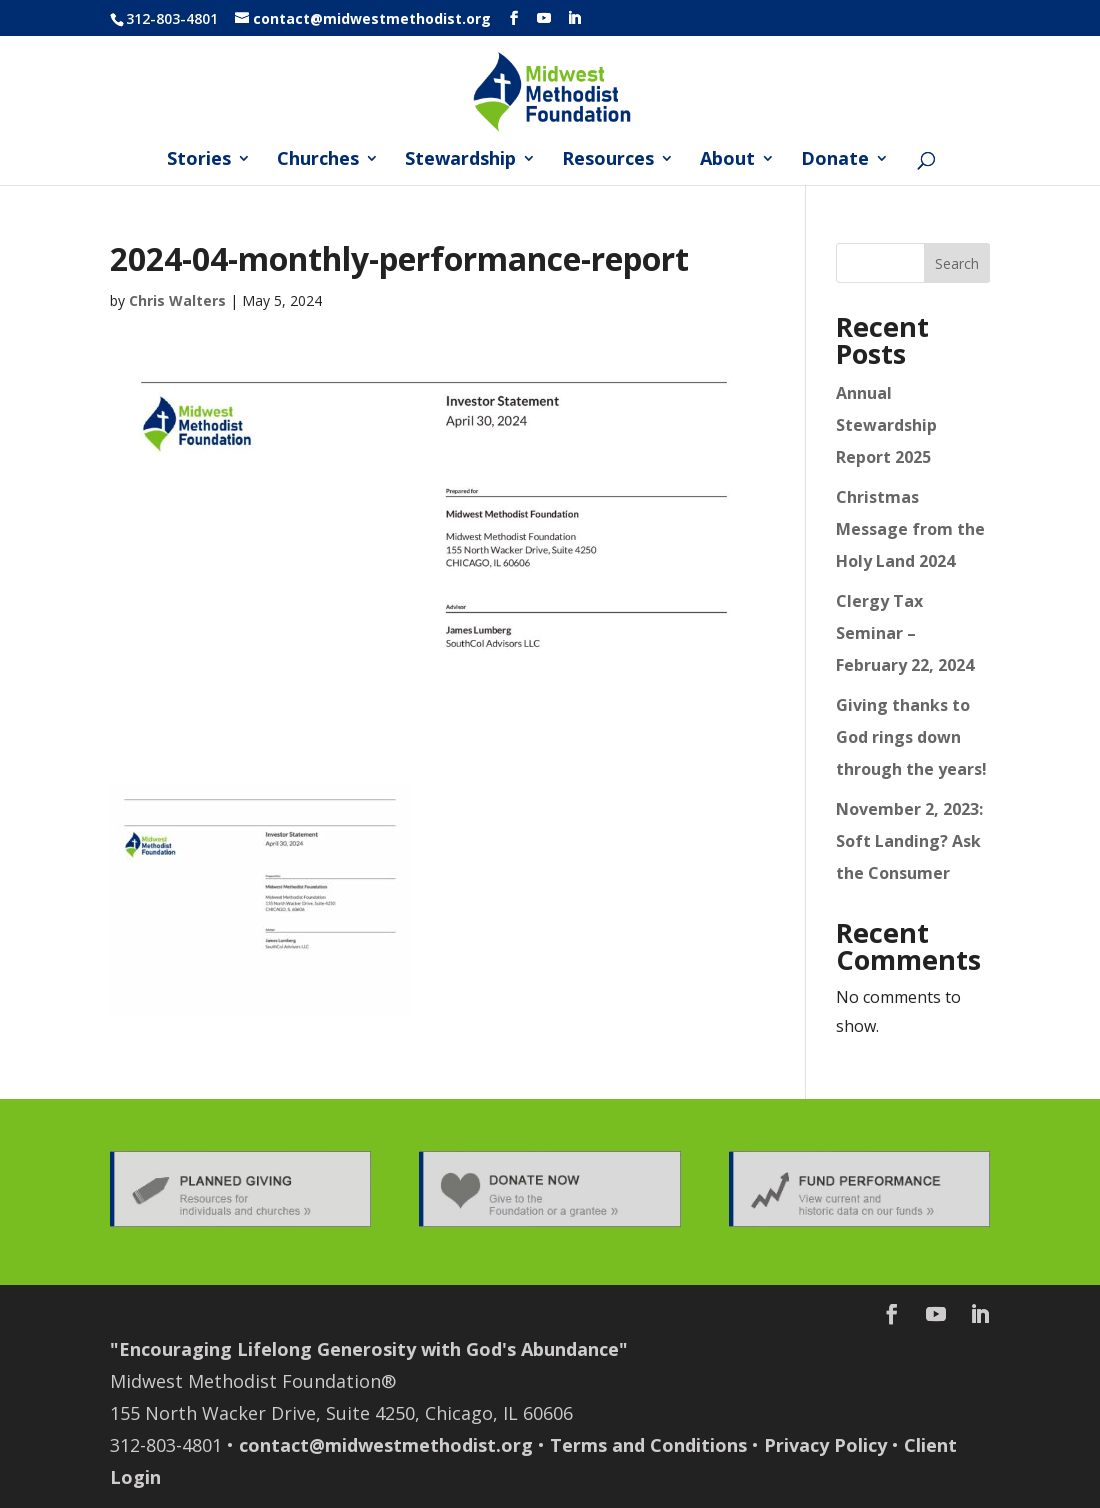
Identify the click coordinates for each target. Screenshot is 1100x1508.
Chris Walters (177, 300)
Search (957, 263)
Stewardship (460, 160)
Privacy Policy (825, 1445)
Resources (608, 160)
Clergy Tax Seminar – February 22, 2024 (905, 633)
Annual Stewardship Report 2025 (886, 425)
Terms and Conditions (648, 1445)
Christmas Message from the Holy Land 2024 (910, 529)
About (727, 160)
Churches (318, 160)
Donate (835, 160)
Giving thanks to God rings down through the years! (911, 737)
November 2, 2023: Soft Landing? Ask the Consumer (909, 841)
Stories (199, 160)
